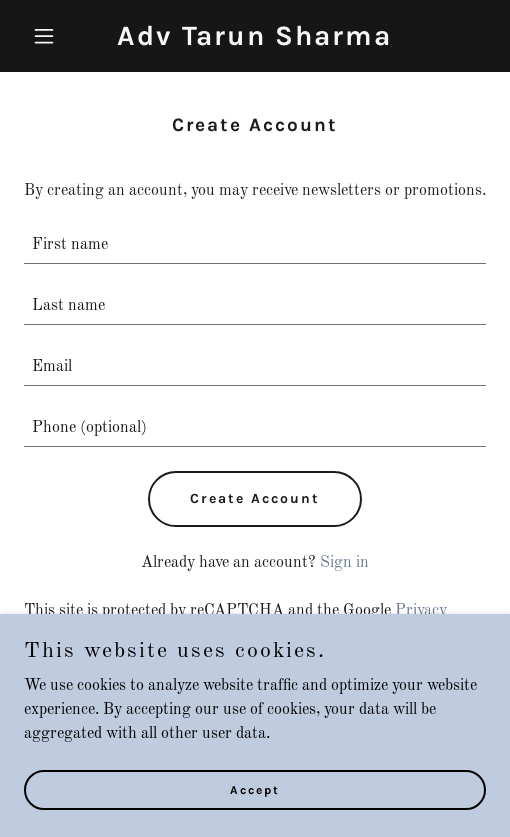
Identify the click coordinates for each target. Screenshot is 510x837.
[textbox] (255, 245)
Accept (255, 789)
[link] (254, 41)
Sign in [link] (344, 563)
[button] (58, 36)
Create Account (255, 498)
